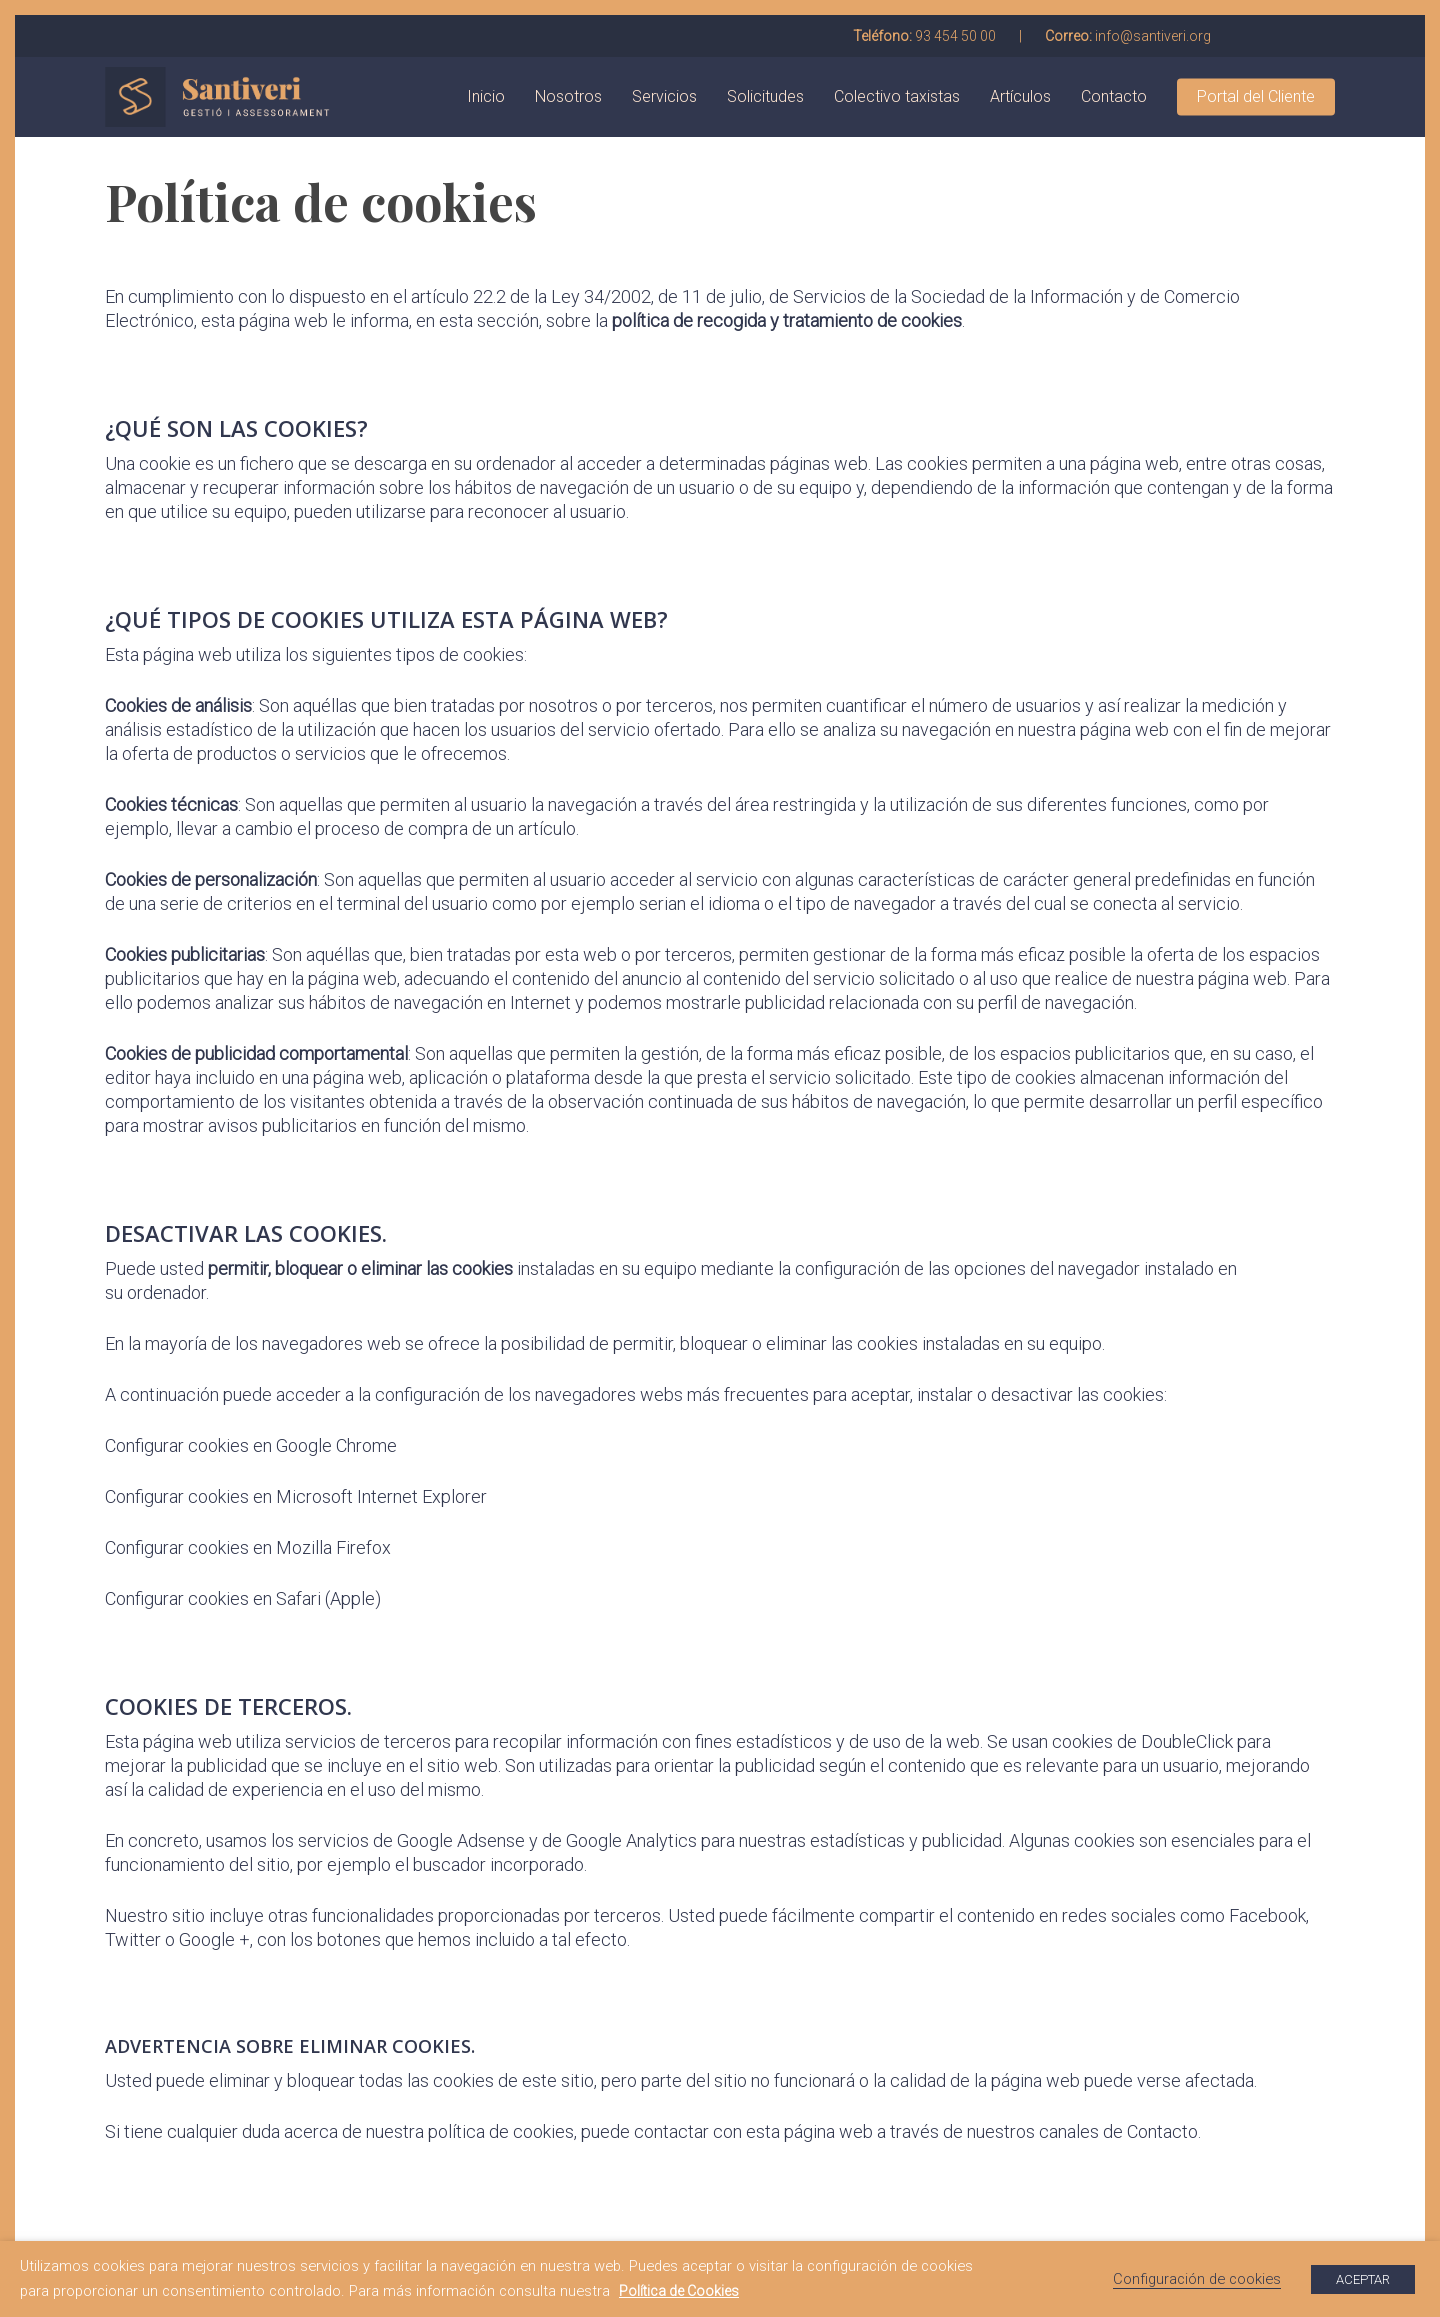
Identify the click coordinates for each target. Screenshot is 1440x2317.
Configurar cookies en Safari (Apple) (243, 1598)
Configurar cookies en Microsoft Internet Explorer (296, 1496)
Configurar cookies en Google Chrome (251, 1445)
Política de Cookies (679, 2291)
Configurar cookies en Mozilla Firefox (248, 1547)
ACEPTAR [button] (1363, 2279)
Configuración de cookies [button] (1197, 2279)
